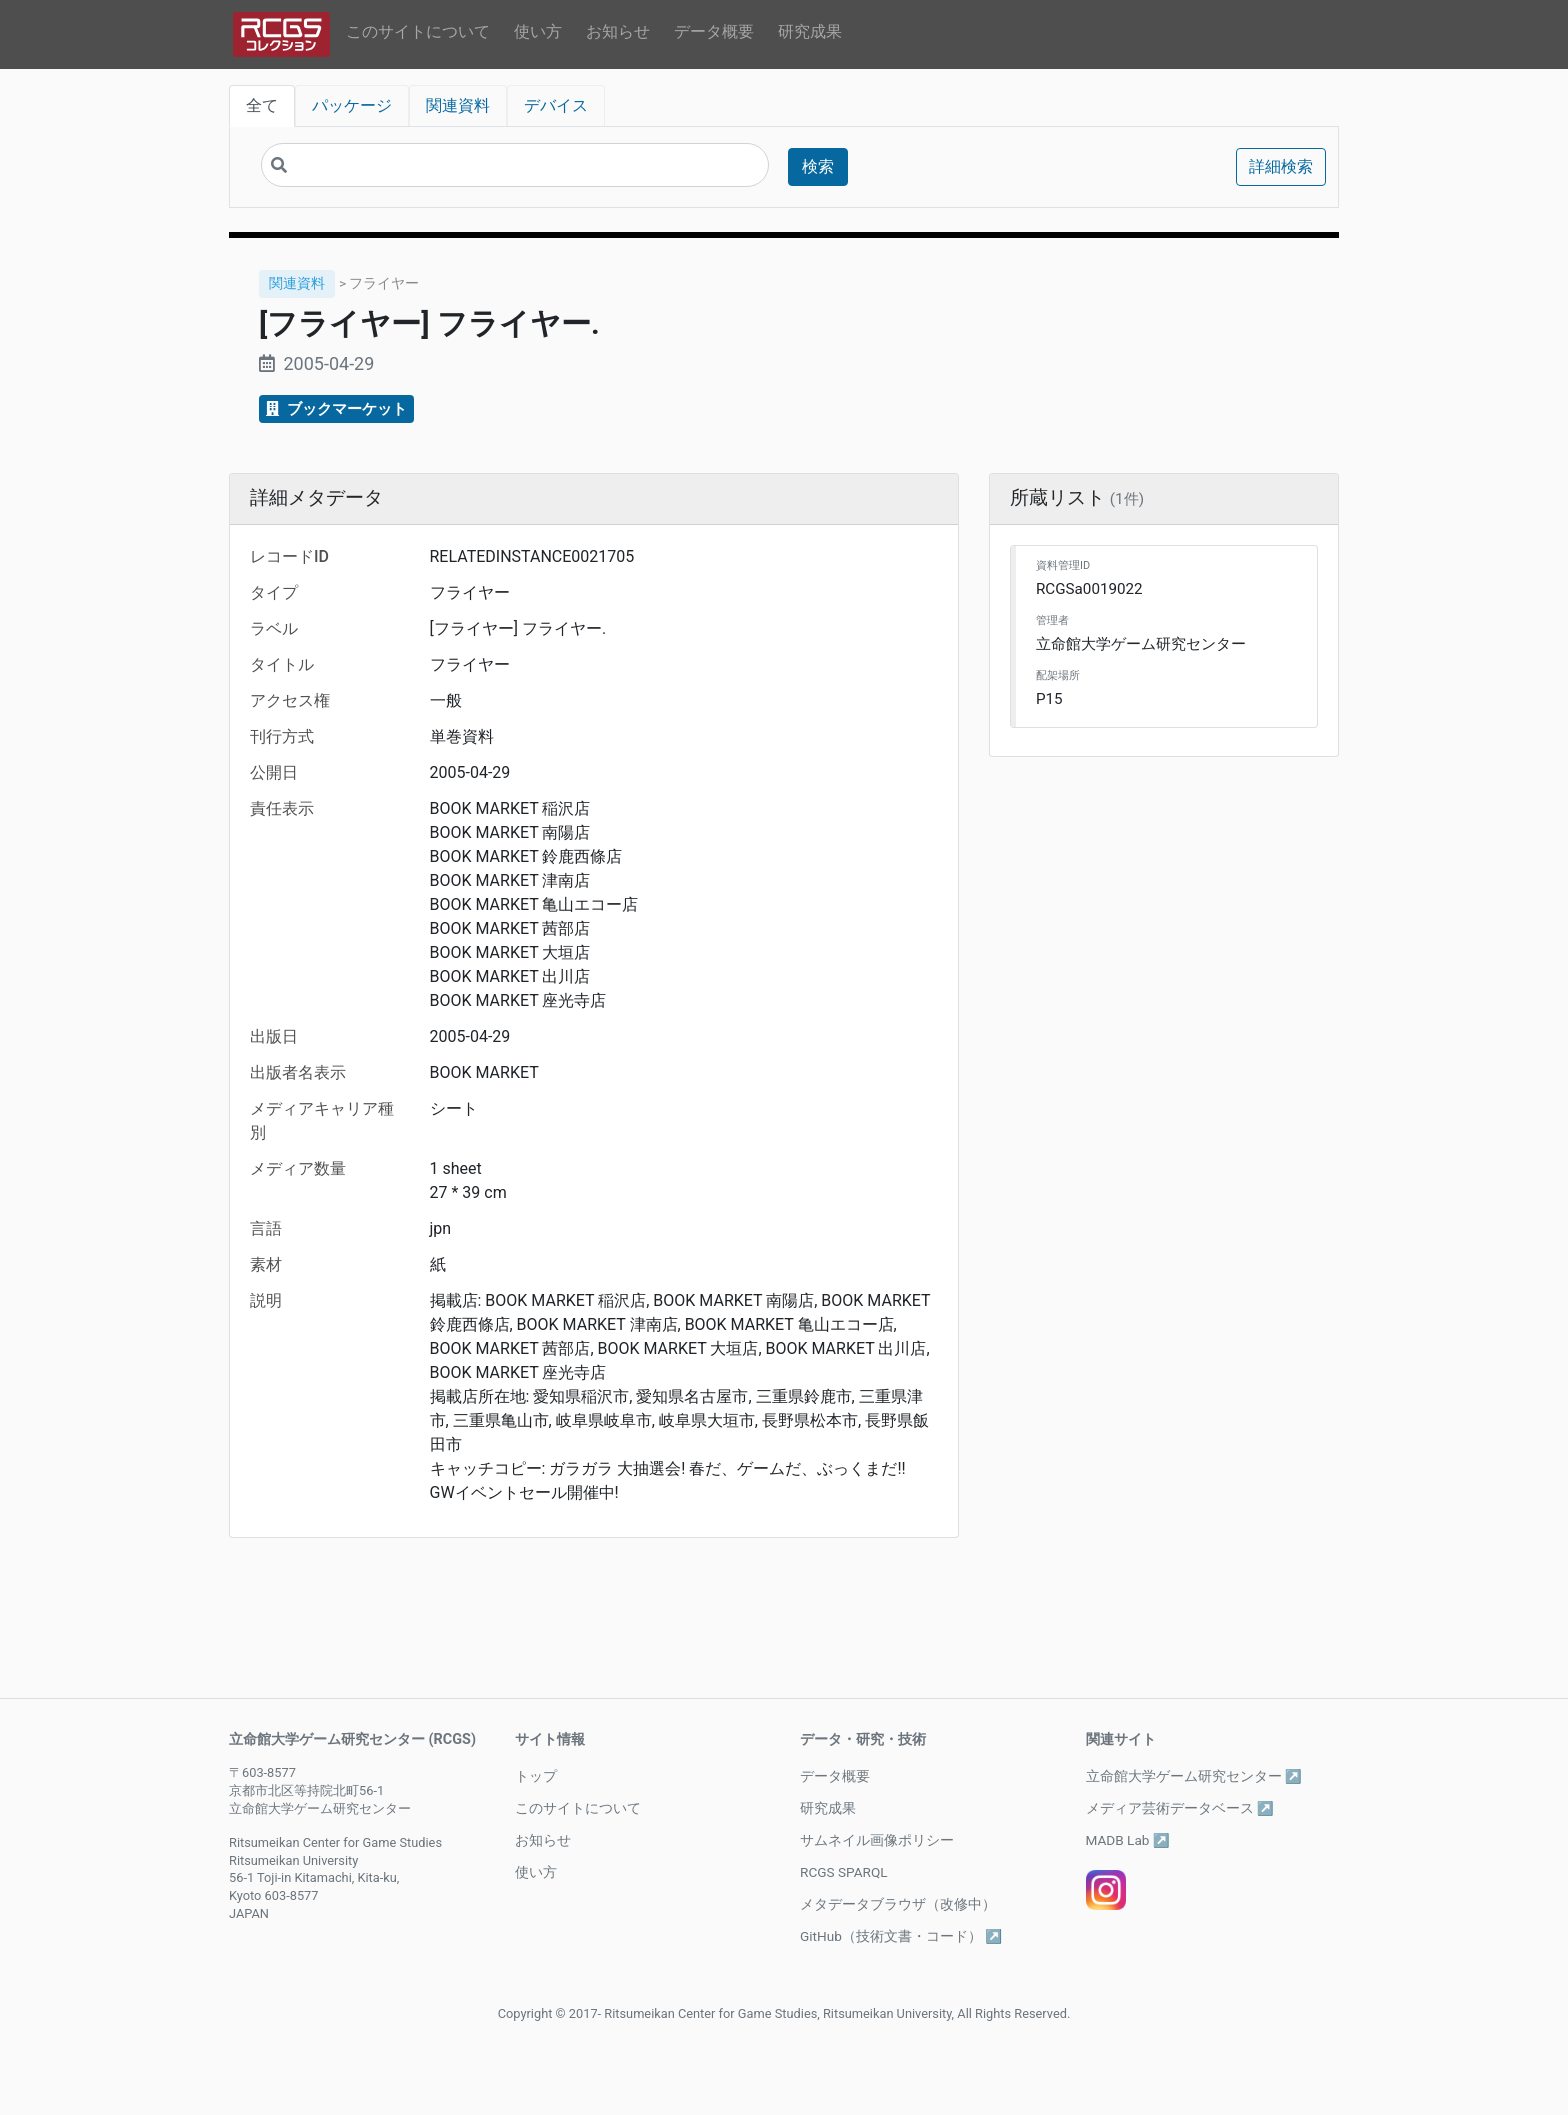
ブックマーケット (336, 409)
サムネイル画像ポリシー (877, 1840)
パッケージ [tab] (352, 105)
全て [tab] (262, 105)
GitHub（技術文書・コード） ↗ (901, 1936)
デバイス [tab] (556, 105)
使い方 (538, 31)
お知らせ (618, 31)
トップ (536, 1776)
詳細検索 (1281, 166)
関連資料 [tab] (458, 105)
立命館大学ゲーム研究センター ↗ (1194, 1776)
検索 (818, 166)
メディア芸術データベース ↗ (1180, 1808)
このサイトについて (418, 31)
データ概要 (714, 31)
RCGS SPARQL (844, 1872)
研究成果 (810, 31)
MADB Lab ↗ (1128, 1840)
